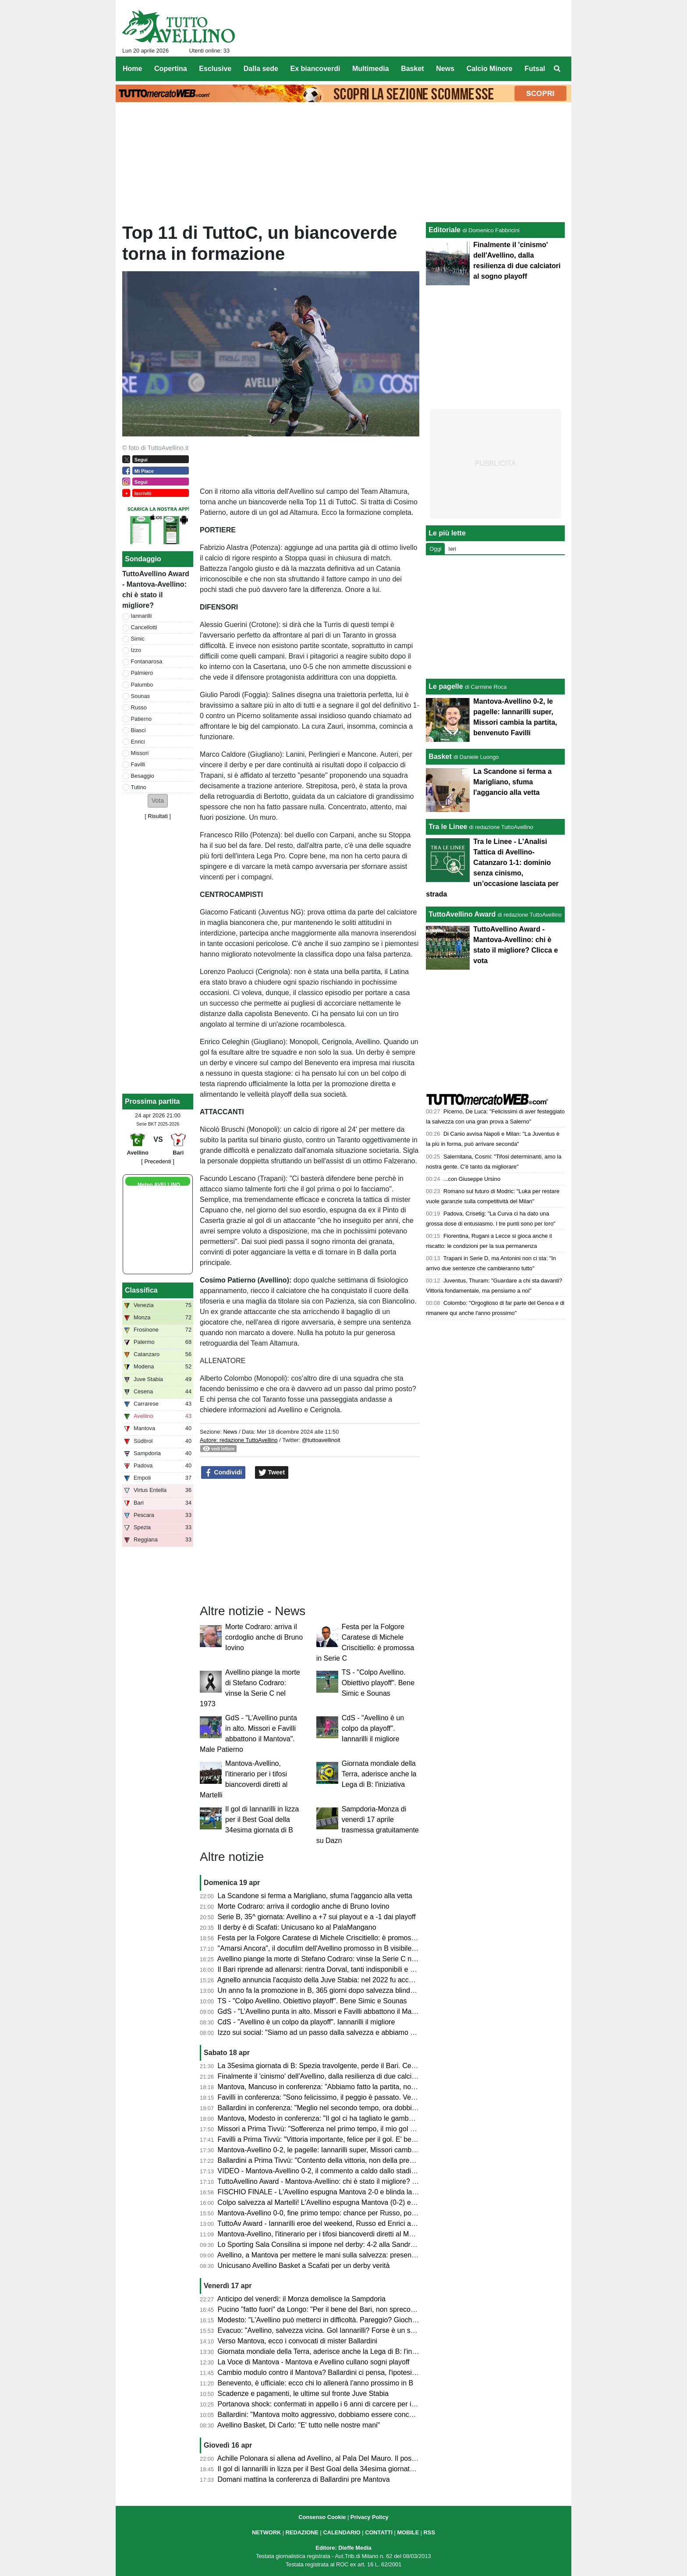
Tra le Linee (447, 826)
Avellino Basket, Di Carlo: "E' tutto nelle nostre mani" (298, 2425)
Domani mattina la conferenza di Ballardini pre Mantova (304, 2479)
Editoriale (444, 230)
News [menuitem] (445, 68)
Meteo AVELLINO (159, 1185)
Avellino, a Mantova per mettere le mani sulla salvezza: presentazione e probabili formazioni (360, 2255)
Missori (140, 753)
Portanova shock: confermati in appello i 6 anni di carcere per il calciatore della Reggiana (356, 2404)
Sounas (140, 696)
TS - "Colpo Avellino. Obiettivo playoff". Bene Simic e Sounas (378, 1683)
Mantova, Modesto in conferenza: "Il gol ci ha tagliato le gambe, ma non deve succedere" (356, 2118)
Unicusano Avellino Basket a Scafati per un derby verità (304, 2265)
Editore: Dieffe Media (343, 2547)
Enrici (138, 741)
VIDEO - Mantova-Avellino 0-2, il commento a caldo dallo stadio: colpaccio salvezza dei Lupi (361, 2171)
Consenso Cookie (322, 2517)
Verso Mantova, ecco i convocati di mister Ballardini (298, 2341)
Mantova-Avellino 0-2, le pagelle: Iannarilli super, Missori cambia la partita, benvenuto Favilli (360, 2150)
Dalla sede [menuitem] (261, 68)
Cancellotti (144, 627)
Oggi (435, 549)
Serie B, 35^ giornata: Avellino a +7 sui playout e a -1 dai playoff (317, 1916)
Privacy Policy (370, 2517)
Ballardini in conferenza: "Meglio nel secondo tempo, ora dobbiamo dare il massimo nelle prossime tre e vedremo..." (397, 2108)
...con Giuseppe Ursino (471, 1179)
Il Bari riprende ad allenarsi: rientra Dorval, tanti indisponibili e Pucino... (328, 1969)
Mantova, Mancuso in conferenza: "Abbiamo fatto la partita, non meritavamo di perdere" (354, 2087)
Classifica (141, 1290)
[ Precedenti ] (157, 1161)
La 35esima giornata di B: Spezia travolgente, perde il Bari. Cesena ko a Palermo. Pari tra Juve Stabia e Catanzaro (396, 2065)
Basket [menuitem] (412, 68)
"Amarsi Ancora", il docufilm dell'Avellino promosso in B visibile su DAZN (330, 1948)
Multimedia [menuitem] (370, 68)
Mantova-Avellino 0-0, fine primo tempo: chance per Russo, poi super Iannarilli (339, 2213)
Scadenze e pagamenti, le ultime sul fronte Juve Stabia (303, 2393)
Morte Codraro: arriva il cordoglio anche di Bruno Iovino (264, 1637)
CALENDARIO (341, 2532)
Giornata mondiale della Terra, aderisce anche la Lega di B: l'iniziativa (379, 1774)
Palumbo (142, 684)
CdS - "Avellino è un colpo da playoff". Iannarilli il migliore (373, 1728)
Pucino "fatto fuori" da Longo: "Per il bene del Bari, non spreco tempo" (326, 2309)
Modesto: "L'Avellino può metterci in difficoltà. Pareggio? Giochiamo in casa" (336, 2320)
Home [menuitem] (132, 68)
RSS (429, 2532)
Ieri (452, 549)
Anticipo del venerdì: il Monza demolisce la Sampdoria (301, 2299)
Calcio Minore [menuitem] (490, 68)
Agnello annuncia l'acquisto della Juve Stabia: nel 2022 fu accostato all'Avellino (340, 1980)
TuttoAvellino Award (462, 914)
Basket (439, 756)
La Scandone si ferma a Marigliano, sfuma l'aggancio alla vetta (315, 1895)
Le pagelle (445, 686)
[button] (158, 801)
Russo (139, 707)
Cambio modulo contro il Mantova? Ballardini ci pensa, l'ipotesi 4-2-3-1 (327, 2372)
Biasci (138, 730)
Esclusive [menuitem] (215, 68)
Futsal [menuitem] (534, 68)
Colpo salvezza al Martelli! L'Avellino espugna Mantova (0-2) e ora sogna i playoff (344, 2202)
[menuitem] (557, 68)
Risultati (158, 816)
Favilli (138, 764)
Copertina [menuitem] (170, 68)
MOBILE (408, 2532)
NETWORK (266, 2532)
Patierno (141, 719)
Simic (138, 638)
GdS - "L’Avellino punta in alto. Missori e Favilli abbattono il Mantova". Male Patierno (348, 2011)
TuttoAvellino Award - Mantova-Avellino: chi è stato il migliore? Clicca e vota (334, 2181)
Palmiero (142, 673)
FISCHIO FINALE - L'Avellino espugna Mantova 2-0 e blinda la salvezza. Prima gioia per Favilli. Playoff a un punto (395, 2192)
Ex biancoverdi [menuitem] (315, 68)
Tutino (138, 787)
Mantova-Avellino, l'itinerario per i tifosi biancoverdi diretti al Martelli (322, 2234)
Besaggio (142, 775)
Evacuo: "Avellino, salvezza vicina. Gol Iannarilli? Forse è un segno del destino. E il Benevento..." (369, 2330)
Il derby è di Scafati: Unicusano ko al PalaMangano (297, 1927)
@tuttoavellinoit (321, 1440)
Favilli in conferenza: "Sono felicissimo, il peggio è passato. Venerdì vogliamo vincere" (351, 2097)
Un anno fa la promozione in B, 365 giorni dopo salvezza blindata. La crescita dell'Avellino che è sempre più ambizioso (402, 1990)
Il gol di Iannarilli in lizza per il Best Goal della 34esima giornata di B (262, 1819)
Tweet (272, 1473)
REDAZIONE (302, 2532)
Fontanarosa (147, 661)
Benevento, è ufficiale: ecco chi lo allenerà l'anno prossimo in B (316, 2383)
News (230, 1431)
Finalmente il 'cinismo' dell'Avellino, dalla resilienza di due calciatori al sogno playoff (347, 2076)
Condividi (223, 1473)
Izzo (136, 650)
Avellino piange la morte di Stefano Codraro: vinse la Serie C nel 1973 (326, 1959)
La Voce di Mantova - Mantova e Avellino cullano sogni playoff (314, 2362)
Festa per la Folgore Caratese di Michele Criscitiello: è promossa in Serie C (335, 1938)
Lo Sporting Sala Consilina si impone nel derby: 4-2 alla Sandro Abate (326, 2244)
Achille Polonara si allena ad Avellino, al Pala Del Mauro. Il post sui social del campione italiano (364, 2458)
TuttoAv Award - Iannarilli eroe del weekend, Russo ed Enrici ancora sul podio (337, 2223)
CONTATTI (379, 2532)
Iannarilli (141, 616)
